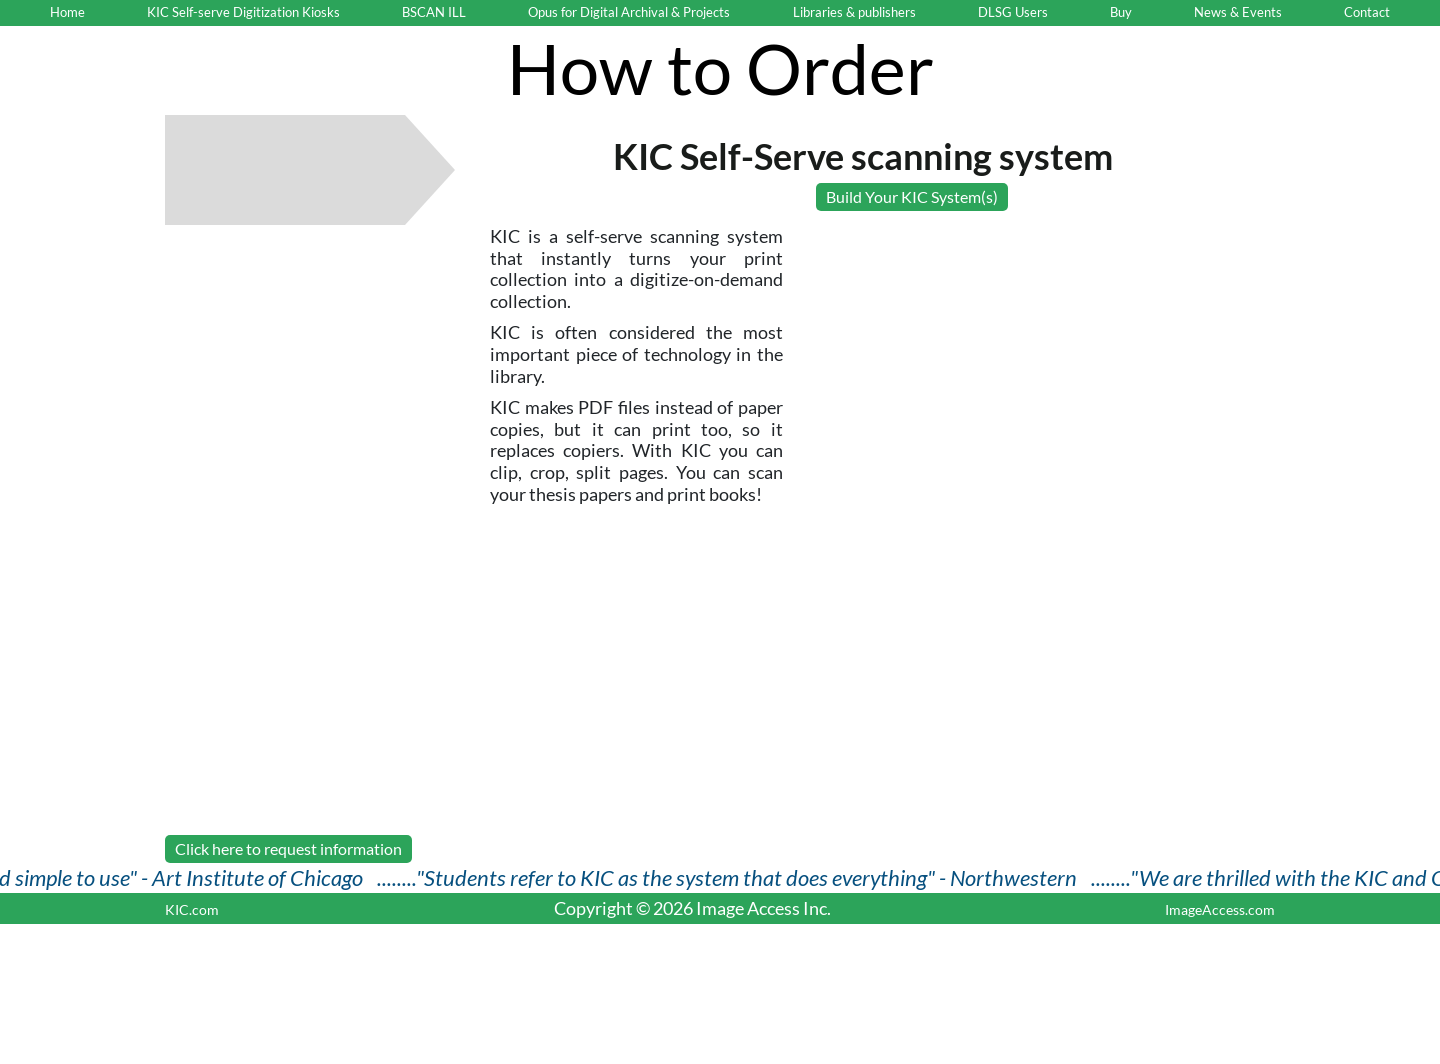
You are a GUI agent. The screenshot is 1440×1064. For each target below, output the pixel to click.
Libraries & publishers (854, 12)
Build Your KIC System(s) (912, 196)
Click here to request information (288, 848)
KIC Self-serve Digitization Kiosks (243, 12)
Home (67, 12)
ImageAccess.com (1220, 909)
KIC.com (192, 909)
